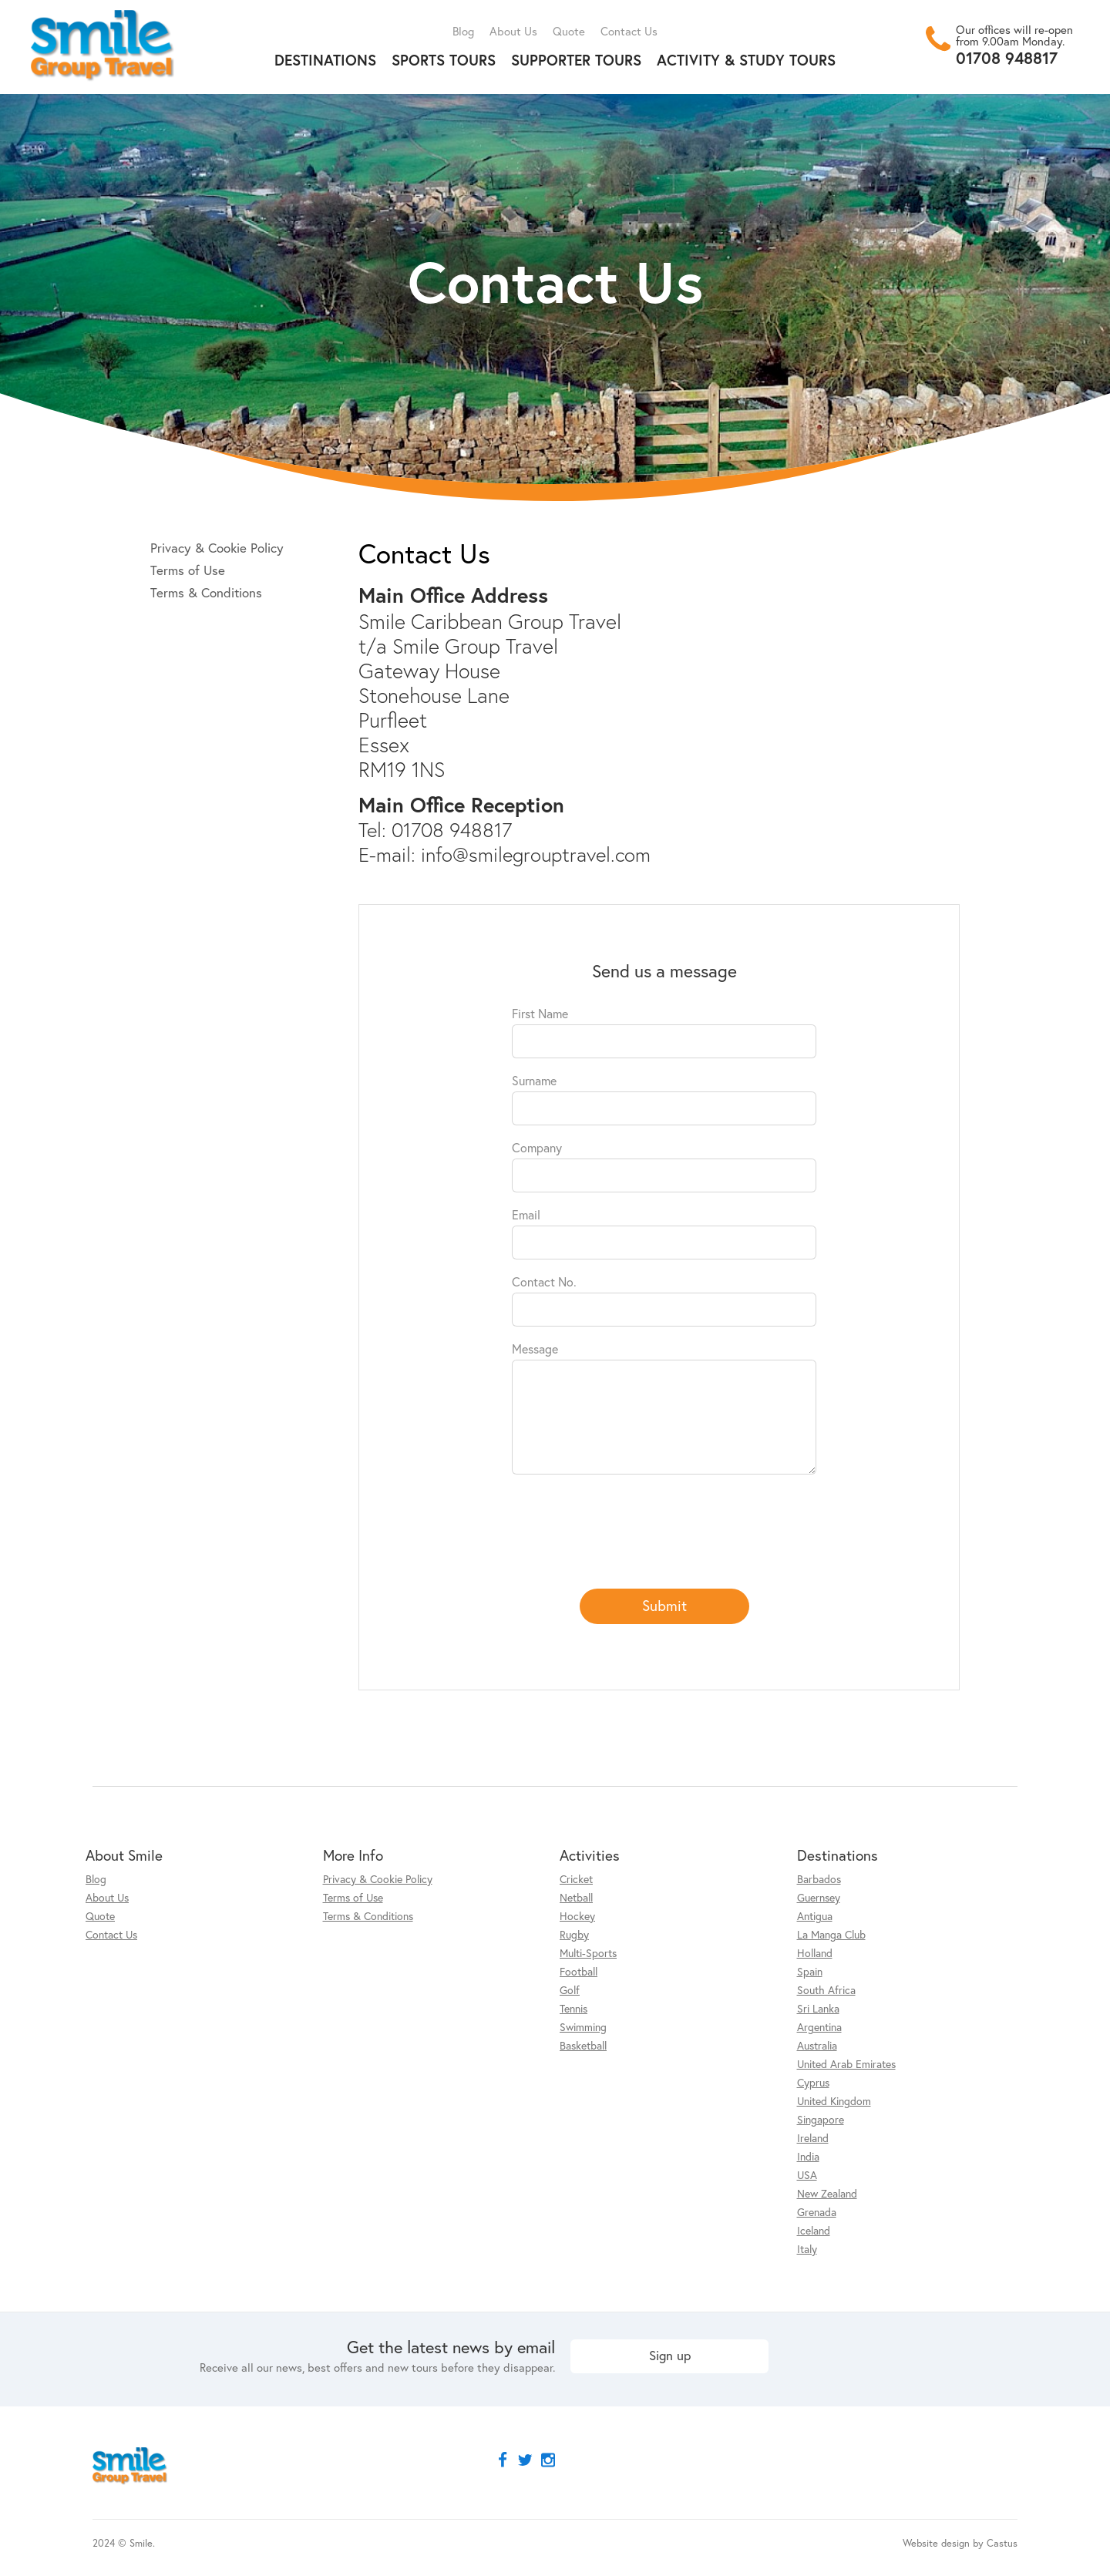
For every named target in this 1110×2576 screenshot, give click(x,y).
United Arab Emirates (846, 2063)
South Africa (826, 1989)
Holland (814, 1952)
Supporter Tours (576, 59)
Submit (664, 1605)
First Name (540, 1013)
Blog (463, 31)
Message (535, 1348)
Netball (576, 1897)
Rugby (574, 1934)
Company (537, 1147)
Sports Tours (444, 59)
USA (807, 2174)
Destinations (325, 59)
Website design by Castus (960, 2543)
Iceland (813, 2230)
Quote (569, 31)
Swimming (583, 2026)
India (808, 2156)
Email (526, 1214)
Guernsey (818, 1897)
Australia (817, 2045)
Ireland (813, 2137)
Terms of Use (187, 570)
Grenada (816, 2211)
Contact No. (544, 1281)
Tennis (573, 2008)
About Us (513, 31)
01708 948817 (1007, 58)
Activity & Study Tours (746, 59)
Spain (809, 1971)
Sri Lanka (818, 2008)
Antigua (814, 1915)
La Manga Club (831, 1934)
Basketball (583, 2045)
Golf (570, 1989)
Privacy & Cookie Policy (217, 548)
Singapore (820, 2119)
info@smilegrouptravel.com (536, 854)
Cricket (576, 1878)
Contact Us (629, 31)
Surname (534, 1080)
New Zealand (827, 2193)
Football (578, 1971)
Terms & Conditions (206, 592)
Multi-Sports (588, 1952)
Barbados (819, 1878)
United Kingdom (834, 2100)
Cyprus (813, 2082)
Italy (807, 2248)
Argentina (819, 2026)
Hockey (577, 1915)
